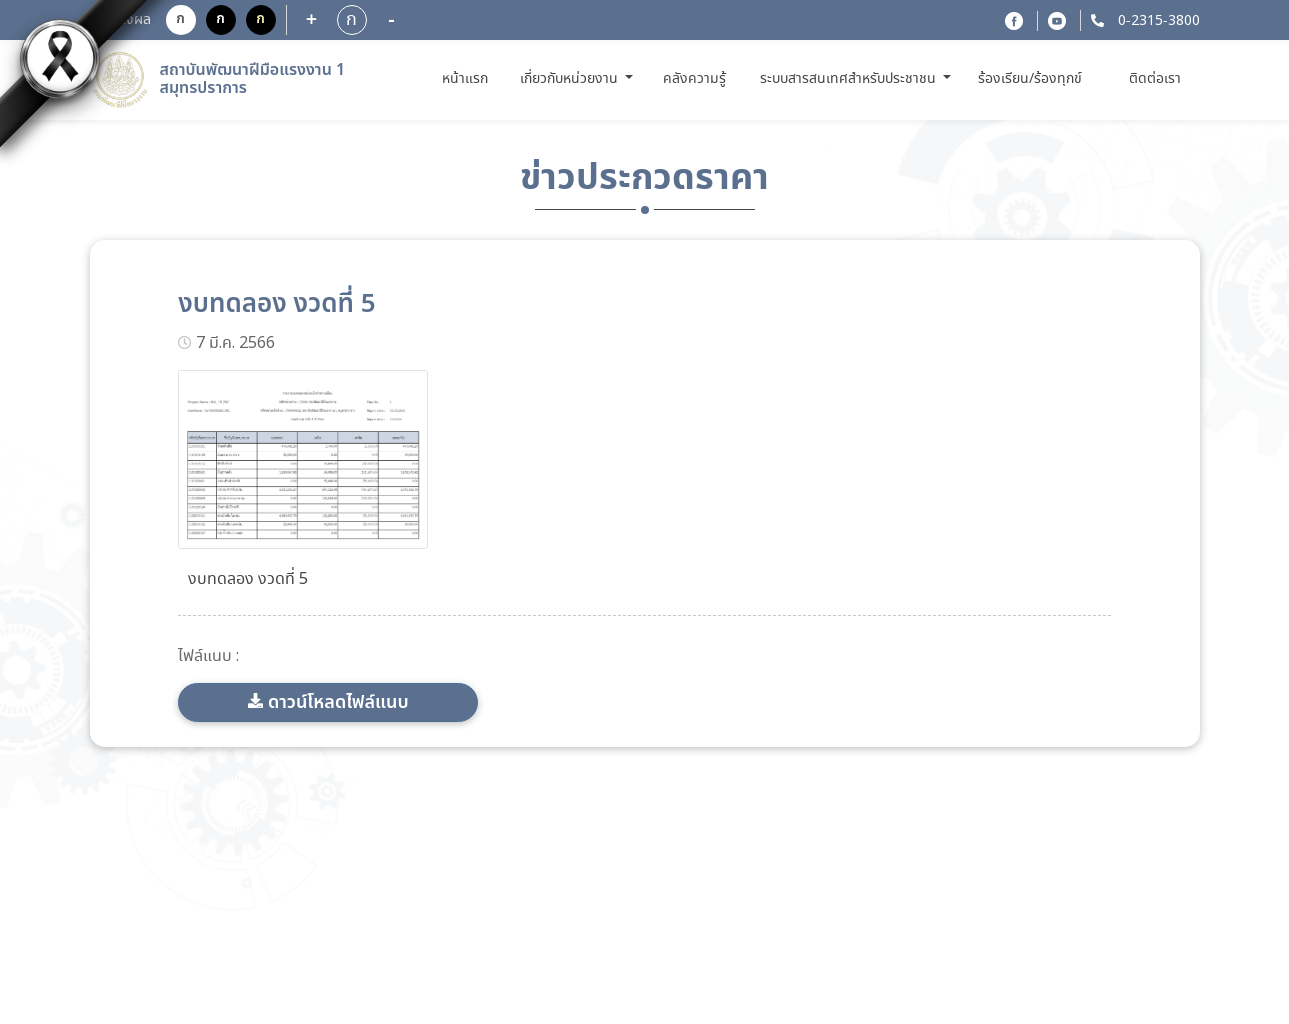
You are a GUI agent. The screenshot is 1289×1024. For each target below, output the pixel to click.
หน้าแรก (468, 78)
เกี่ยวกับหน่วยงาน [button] (571, 79)
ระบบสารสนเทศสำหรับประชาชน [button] (850, 79)
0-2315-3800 (1157, 21)
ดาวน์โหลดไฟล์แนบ (338, 702)
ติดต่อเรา (1155, 79)
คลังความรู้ (694, 79)
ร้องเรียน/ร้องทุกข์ (1030, 79)
